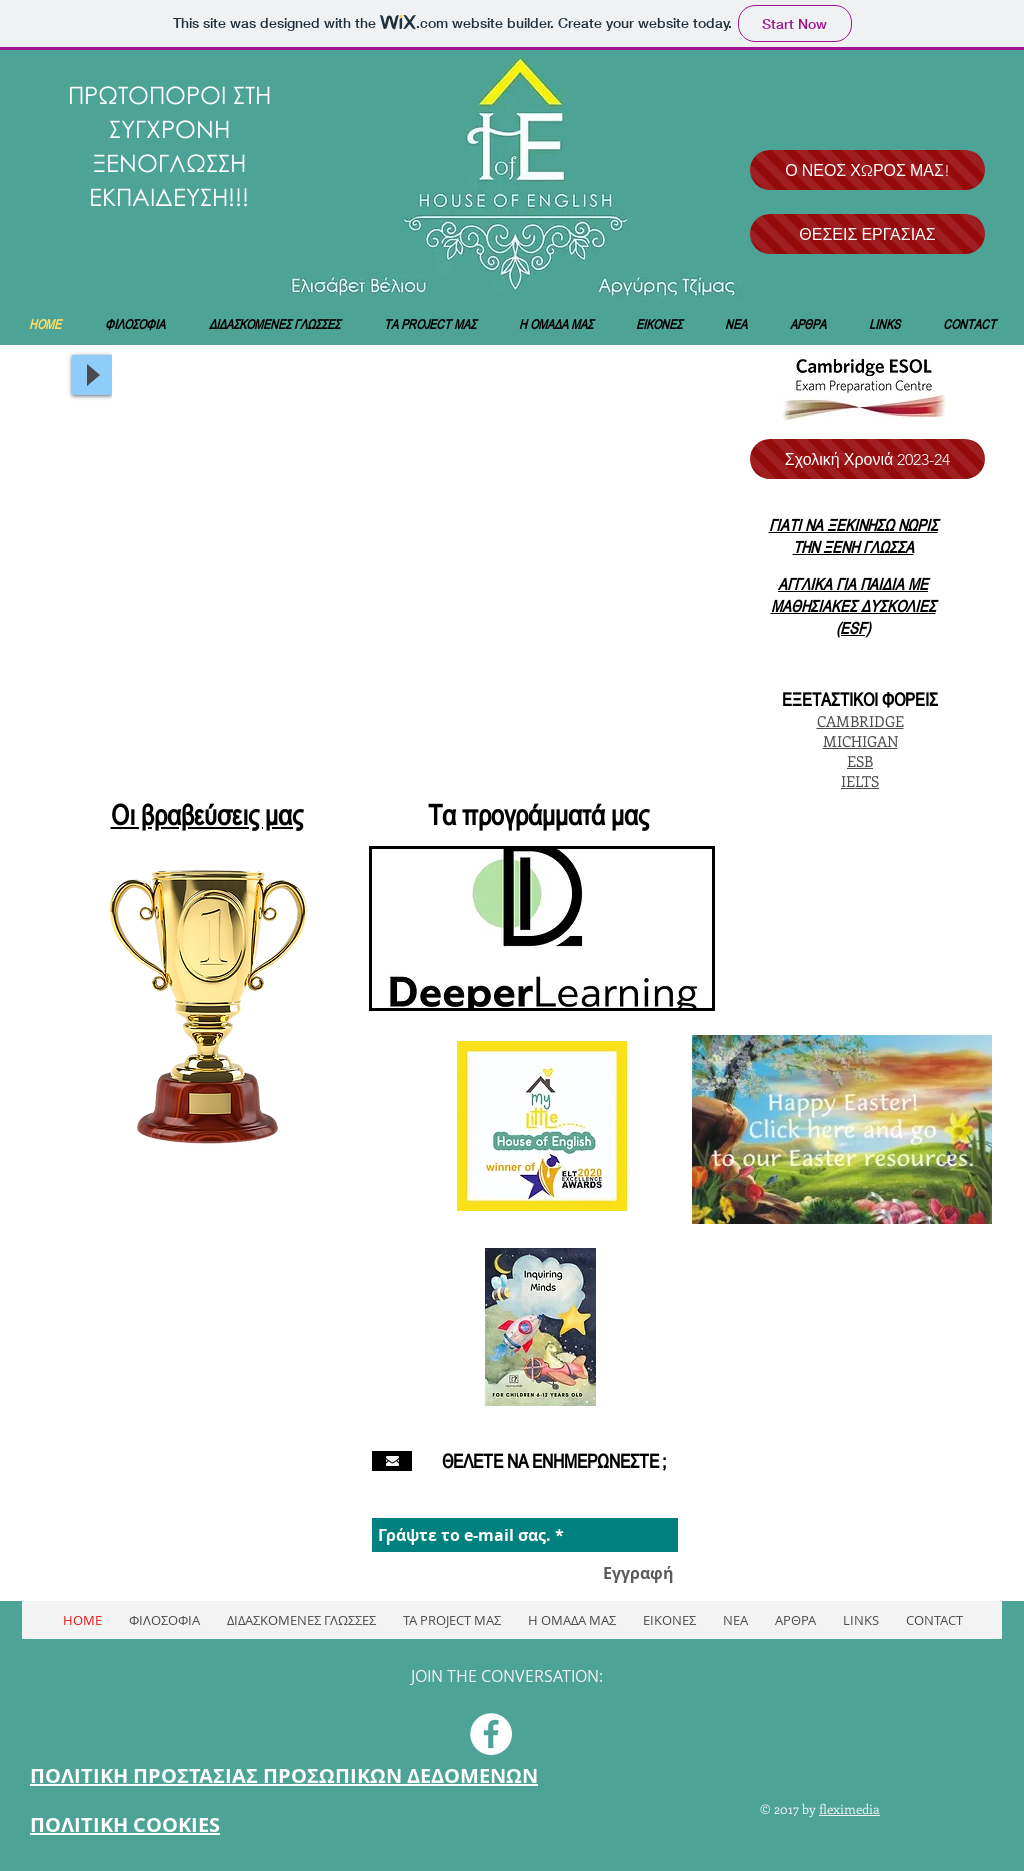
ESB (860, 761)
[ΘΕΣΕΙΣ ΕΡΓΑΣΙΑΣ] (867, 234)
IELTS (860, 781)
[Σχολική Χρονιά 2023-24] (867, 459)
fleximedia (849, 1808)
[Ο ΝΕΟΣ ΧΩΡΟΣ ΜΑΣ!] (867, 170)
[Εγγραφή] (638, 1572)
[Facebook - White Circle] (491, 1734)
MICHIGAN (860, 741)
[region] (542, 928)
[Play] (92, 375)
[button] (412, 570)
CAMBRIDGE (860, 721)
